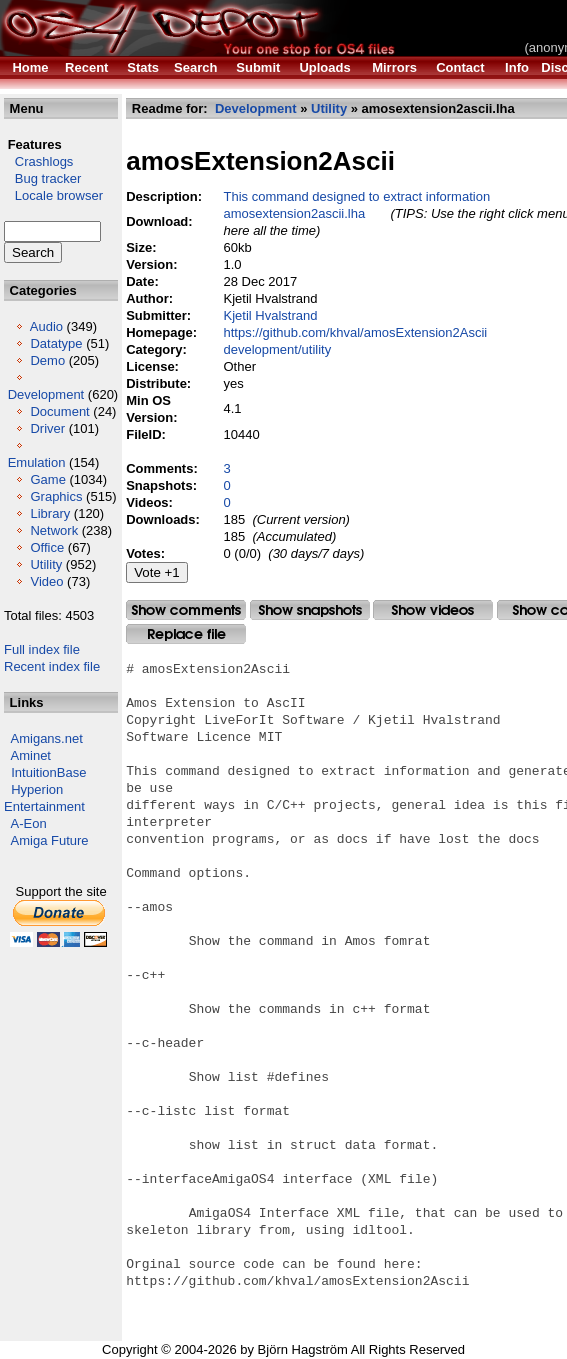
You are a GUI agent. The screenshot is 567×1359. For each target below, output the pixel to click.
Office (47, 547)
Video (46, 581)
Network (54, 530)
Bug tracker (42, 178)
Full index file (42, 649)
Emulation (37, 462)
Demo (47, 360)
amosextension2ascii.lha (294, 213)
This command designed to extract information (356, 196)
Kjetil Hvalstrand (270, 315)
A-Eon (29, 823)
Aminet (31, 755)
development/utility (277, 349)
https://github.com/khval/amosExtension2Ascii (355, 332)
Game (47, 479)
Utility (46, 564)
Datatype (56, 343)
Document (59, 411)
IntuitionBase (48, 772)
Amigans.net (47, 738)
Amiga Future (50, 840)
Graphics (56, 496)
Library (50, 513)
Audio (46, 326)
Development (46, 394)
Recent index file (52, 666)
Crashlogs (38, 161)
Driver (47, 428)
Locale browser (53, 195)
